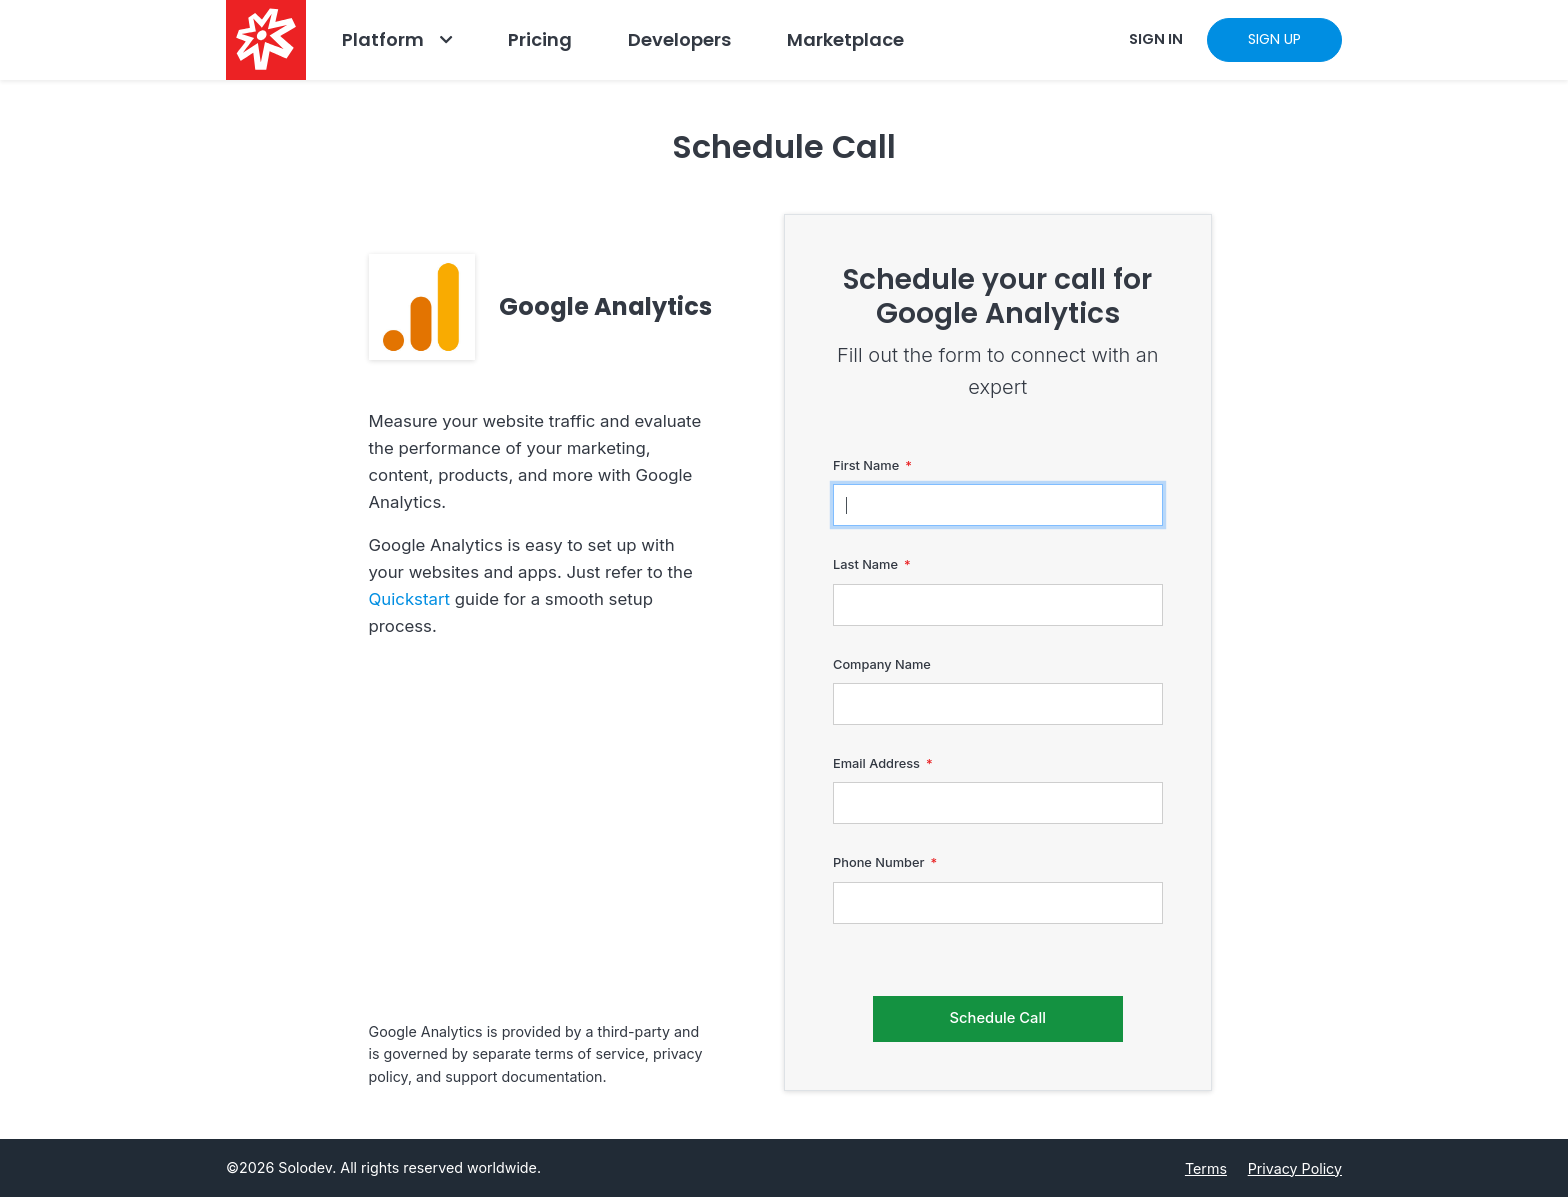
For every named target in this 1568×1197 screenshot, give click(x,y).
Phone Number (878, 862)
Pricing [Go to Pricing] (540, 39)
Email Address (876, 763)
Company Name (882, 664)
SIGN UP (1274, 39)
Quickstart (410, 599)
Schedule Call (998, 1018)
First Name (866, 465)
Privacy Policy (1295, 1168)
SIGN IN (1156, 39)
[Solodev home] (266, 40)
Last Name (865, 564)
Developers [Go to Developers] (679, 39)
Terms (1206, 1168)
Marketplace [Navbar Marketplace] (845, 39)
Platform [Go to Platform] (383, 39)
